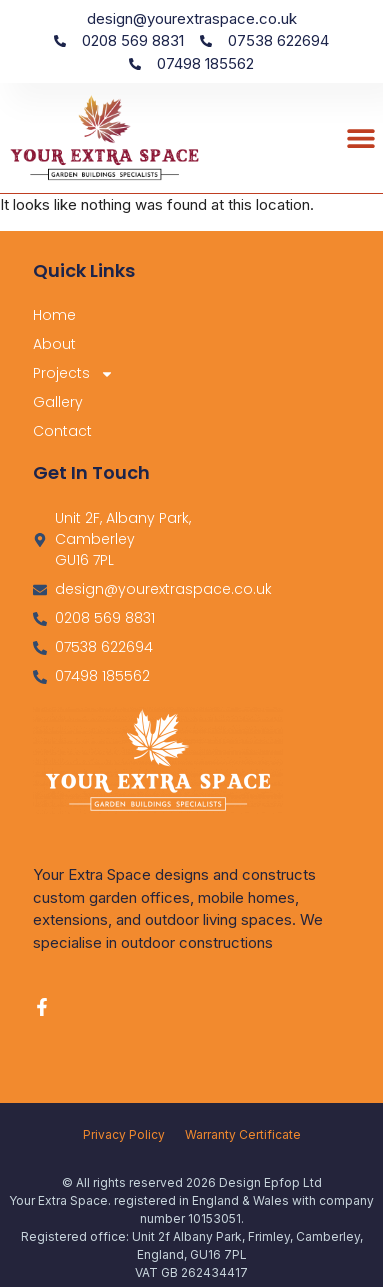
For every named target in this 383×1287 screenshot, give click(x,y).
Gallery (58, 402)
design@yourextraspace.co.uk (192, 18)
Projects (73, 373)
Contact (62, 431)
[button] (360, 137)
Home (54, 315)
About (54, 344)
